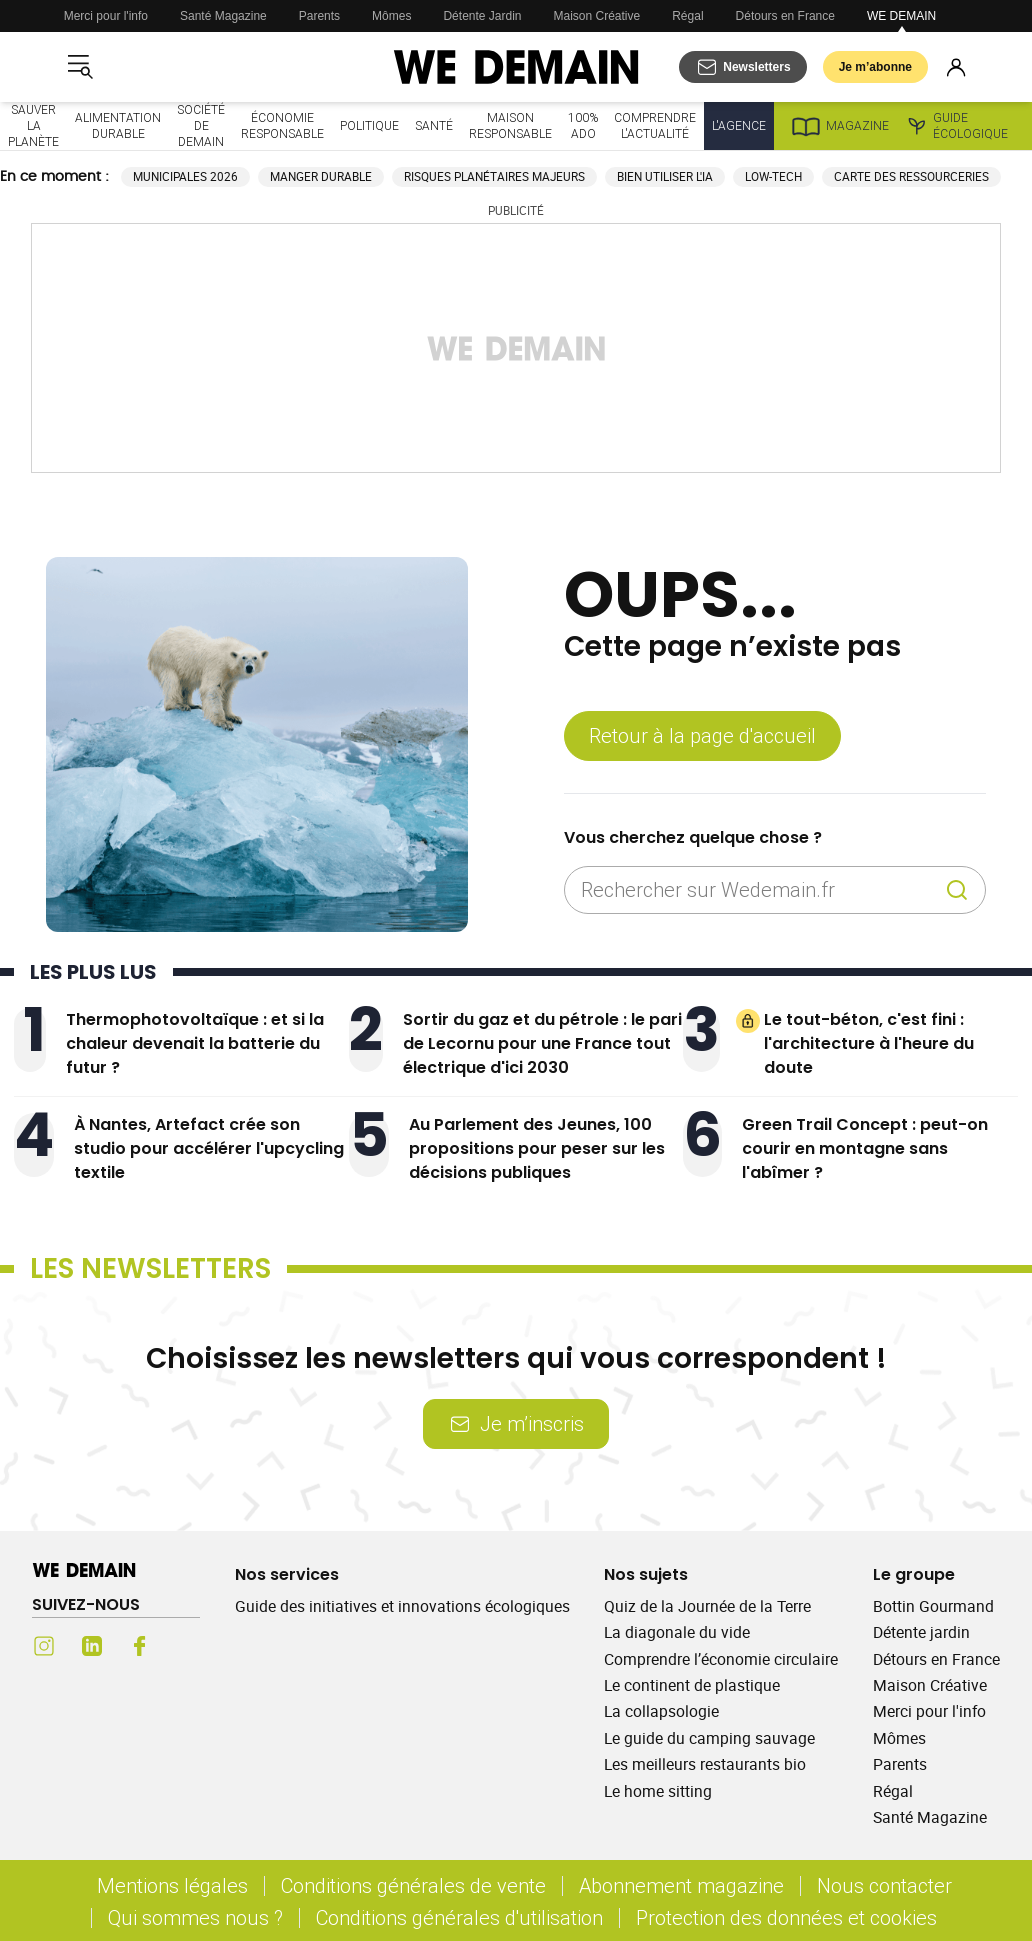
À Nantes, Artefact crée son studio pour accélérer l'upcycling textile (209, 1148)
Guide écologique (956, 126)
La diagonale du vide (677, 1632)
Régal (687, 16)
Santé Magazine (223, 16)
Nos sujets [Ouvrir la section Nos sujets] (646, 1574)
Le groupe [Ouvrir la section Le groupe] (914, 1574)
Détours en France (785, 16)
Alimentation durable (118, 125)
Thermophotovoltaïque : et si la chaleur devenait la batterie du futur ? (195, 1043)
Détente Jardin (482, 16)
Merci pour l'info (106, 16)
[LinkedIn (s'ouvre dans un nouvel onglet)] (92, 1646)
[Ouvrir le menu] (80, 67)
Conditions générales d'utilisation (459, 1917)
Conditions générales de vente (413, 1885)
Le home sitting (658, 1791)
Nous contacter (884, 1885)
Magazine (839, 126)
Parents (319, 16)
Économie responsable (282, 125)
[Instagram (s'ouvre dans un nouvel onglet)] (44, 1646)
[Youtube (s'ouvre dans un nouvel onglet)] (188, 1646)
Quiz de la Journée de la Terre (707, 1606)
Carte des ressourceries (911, 176)
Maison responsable (510, 125)
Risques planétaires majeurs (494, 176)
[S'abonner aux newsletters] (742, 67)
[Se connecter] (956, 67)
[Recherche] (957, 890)
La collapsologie (661, 1711)
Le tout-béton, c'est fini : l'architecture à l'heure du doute (869, 1043)
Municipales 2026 (185, 176)
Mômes (391, 16)
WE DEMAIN (901, 16)
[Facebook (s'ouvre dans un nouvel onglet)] (140, 1646)
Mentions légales (172, 1885)
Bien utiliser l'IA (665, 176)
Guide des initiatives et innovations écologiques (402, 1606)
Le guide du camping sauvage (709, 1738)
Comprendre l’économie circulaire (721, 1659)
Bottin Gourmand (933, 1606)
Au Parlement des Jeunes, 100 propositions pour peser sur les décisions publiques (537, 1148)
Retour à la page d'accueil (702, 735)
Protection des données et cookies (789, 1917)
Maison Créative (597, 16)
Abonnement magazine (681, 1885)
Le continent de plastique (692, 1685)
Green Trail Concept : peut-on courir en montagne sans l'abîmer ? (865, 1148)
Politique (369, 125)
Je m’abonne (875, 67)
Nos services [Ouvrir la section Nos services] (287, 1574)
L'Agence (739, 125)
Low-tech (773, 176)
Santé (434, 125)
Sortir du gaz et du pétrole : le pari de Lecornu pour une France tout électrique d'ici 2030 (542, 1043)
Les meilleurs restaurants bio (705, 1764)
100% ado (583, 125)
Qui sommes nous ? (195, 1917)
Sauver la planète (33, 125)
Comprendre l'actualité (655, 125)
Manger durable (321, 176)
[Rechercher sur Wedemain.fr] (759, 890)
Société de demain (201, 125)
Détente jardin (921, 1632)
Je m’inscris (516, 1423)
